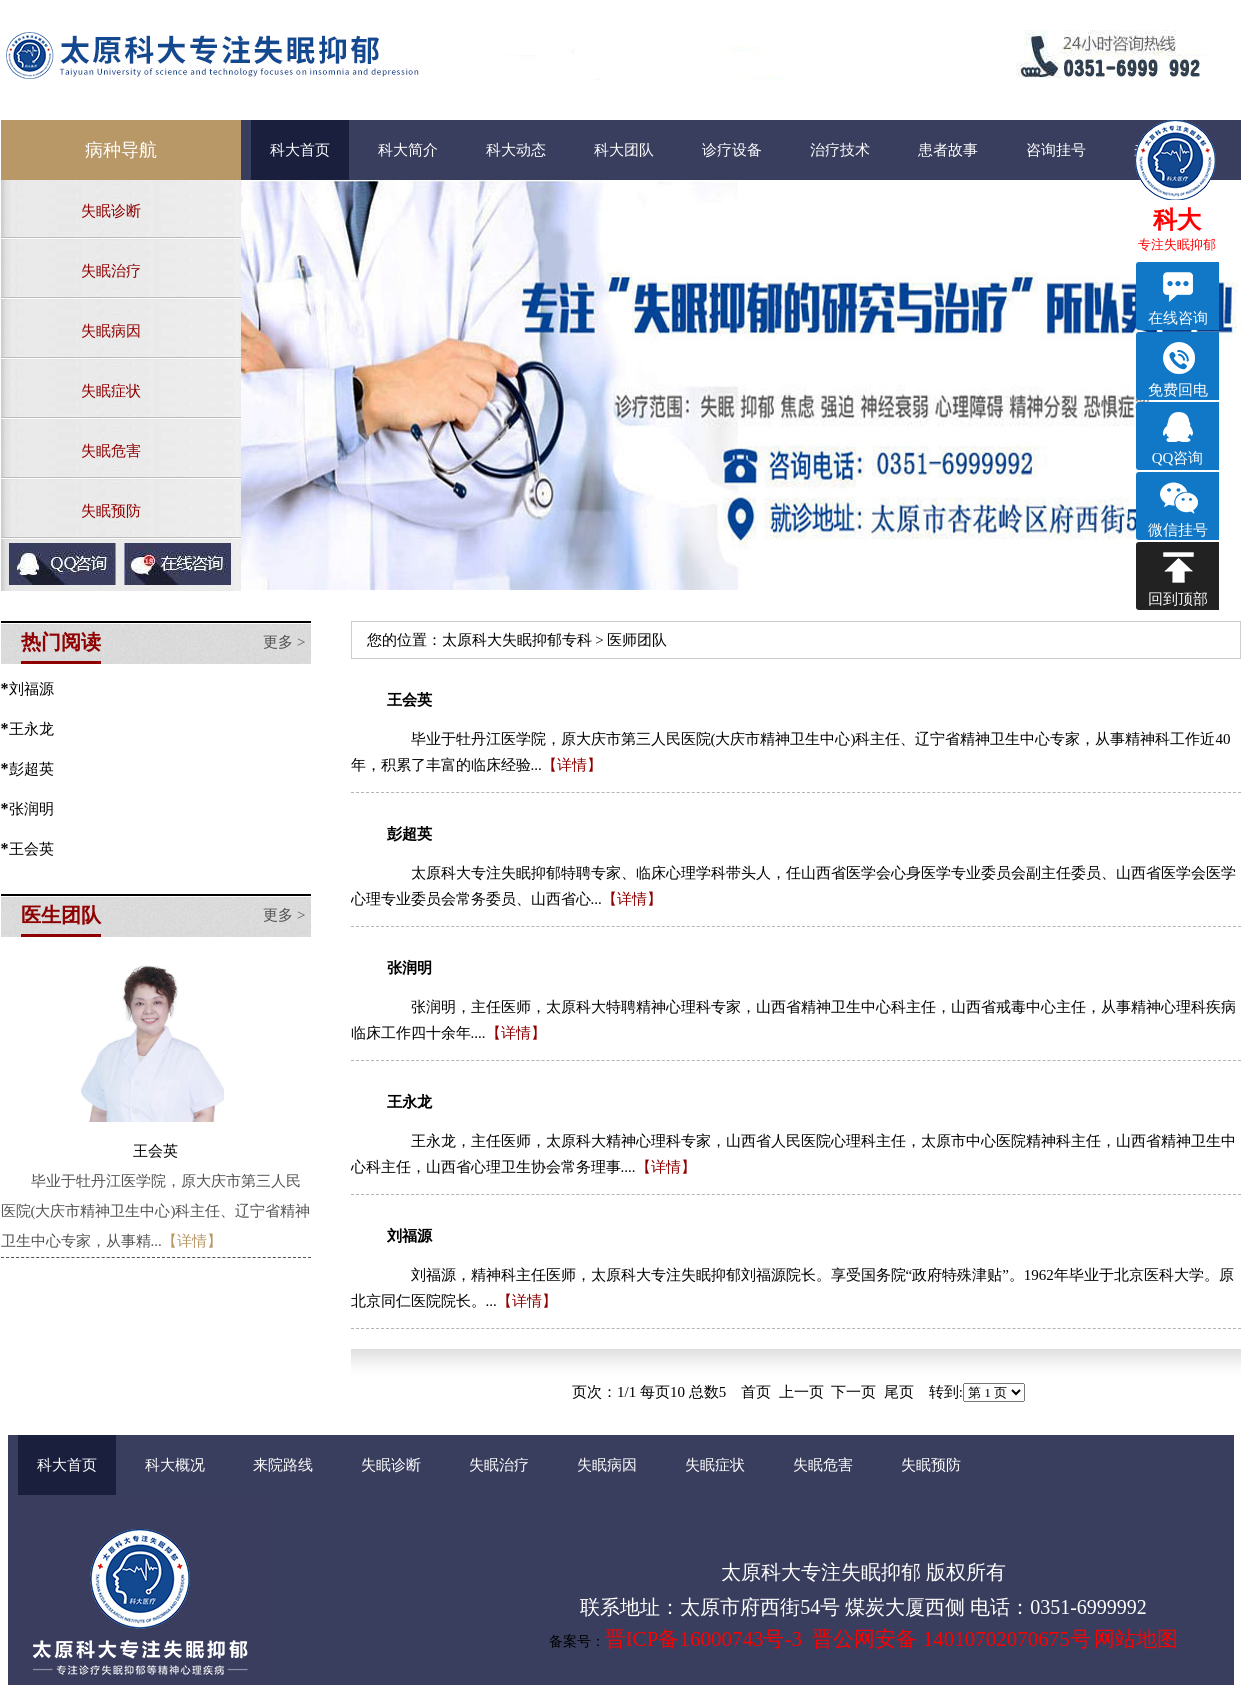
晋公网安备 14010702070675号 (951, 1639)
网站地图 (1136, 1639)
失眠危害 (111, 451)
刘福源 (31, 689)
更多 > (284, 642)
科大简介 (408, 150)
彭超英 (31, 769)
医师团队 (637, 640)
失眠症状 (111, 391)
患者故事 (948, 150)
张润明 (31, 809)
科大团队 (624, 150)
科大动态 (516, 150)
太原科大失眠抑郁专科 (517, 640)
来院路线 (283, 1465)
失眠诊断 (111, 211)
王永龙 (31, 729)
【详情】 (192, 1241)
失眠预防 (111, 511)
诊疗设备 (732, 150)
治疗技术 (840, 150)
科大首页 (300, 150)
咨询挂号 (1056, 150)
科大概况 (175, 1465)
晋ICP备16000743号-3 (703, 1639)
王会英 (31, 849)
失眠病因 (111, 331)
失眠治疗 (111, 271)
